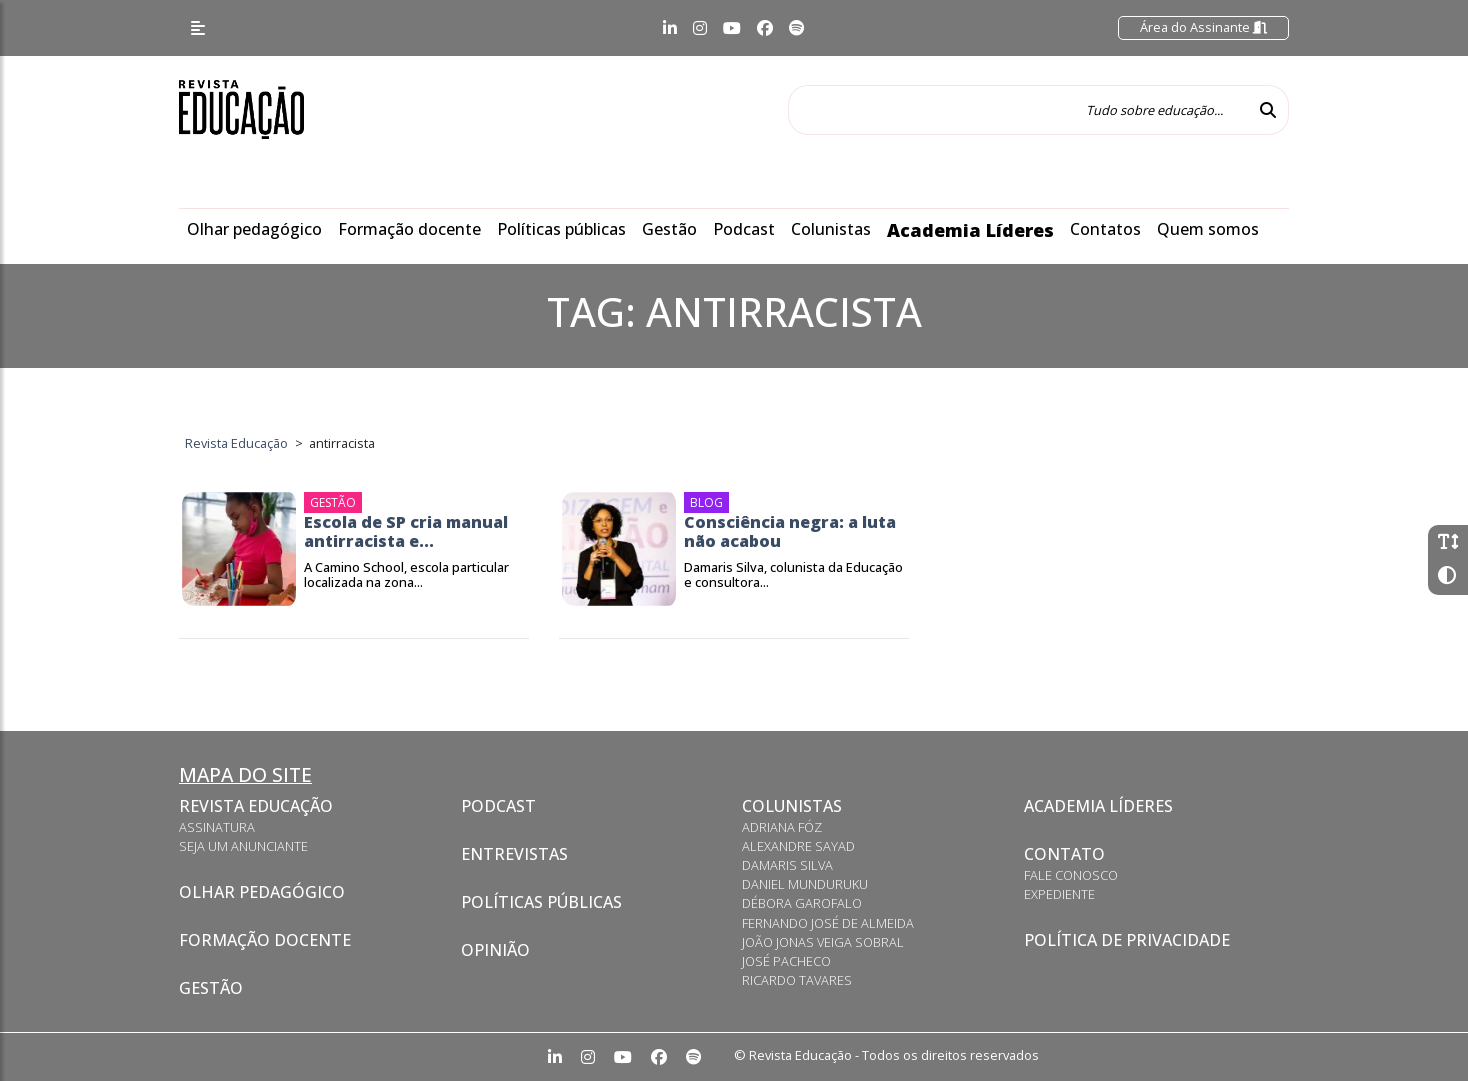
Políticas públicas (561, 229)
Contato (1064, 854)
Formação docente (409, 229)
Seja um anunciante (243, 846)
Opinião (495, 950)
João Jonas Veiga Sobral (823, 942)
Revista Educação (256, 806)
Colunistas (831, 229)
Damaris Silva (787, 865)
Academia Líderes (970, 230)
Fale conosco (1071, 875)
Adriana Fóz (782, 827)
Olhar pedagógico (254, 229)
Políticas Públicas (541, 902)
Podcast (744, 229)
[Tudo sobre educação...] (1018, 110)
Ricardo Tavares (797, 980)
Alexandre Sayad (798, 846)
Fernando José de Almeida (828, 923)
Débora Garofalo (802, 903)
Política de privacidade (1127, 940)
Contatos (1105, 229)
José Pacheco (786, 961)
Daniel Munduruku (805, 884)
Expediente (1059, 894)
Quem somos (1208, 229)
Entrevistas (514, 854)
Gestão (669, 229)
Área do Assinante (1203, 27)
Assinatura (217, 827)
